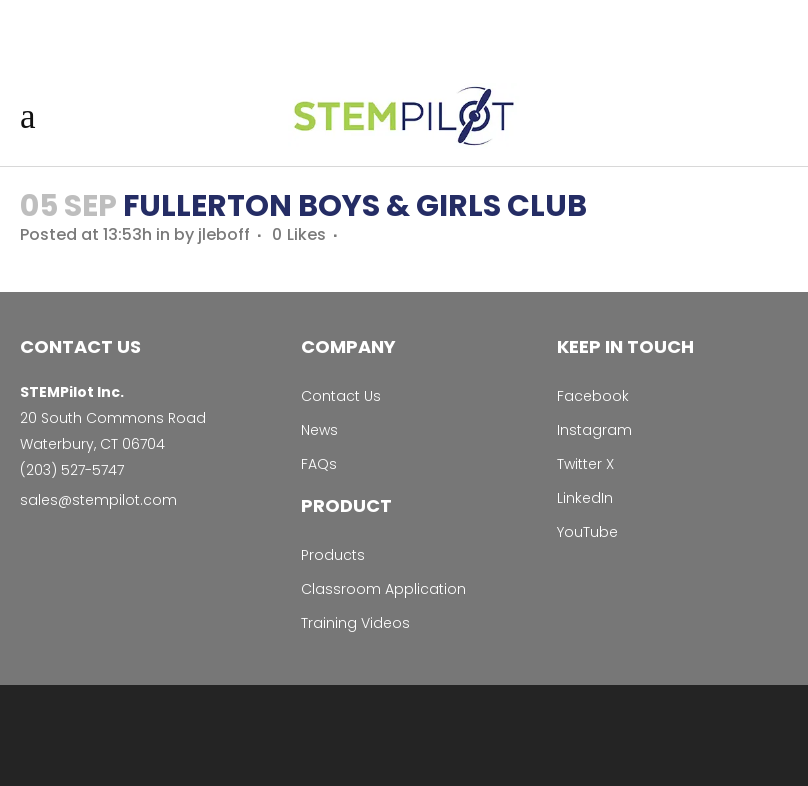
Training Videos (355, 623)
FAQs (319, 464)
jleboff (224, 234)
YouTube (587, 532)
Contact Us (341, 396)
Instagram (594, 430)
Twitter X (585, 464)
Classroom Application (383, 589)
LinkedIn (585, 498)
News (319, 430)
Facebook (593, 396)
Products (333, 555)
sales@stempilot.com (98, 500)
